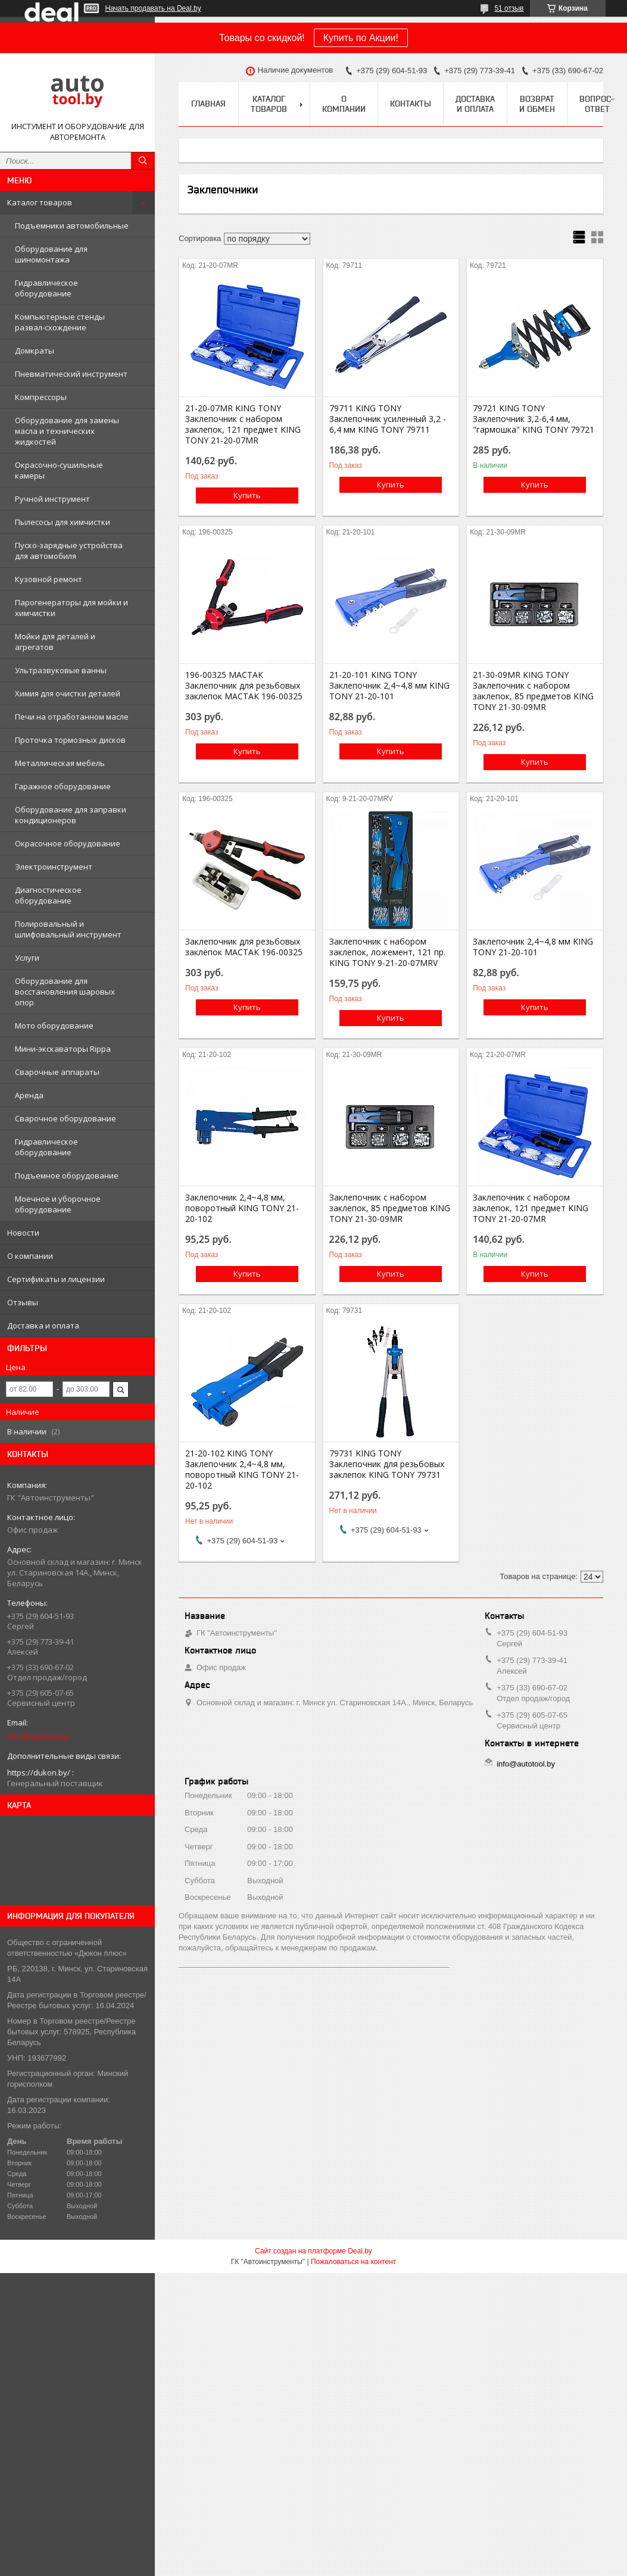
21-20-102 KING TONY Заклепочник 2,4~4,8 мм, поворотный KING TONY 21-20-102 (242, 1469)
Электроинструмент (53, 866)
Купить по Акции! (360, 38)
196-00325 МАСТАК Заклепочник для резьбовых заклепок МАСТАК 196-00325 (243, 686)
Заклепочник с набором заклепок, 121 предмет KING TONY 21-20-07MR (530, 1208)
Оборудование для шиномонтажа (51, 254)
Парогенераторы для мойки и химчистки (71, 607)
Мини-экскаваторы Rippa (63, 1048)
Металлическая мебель (60, 763)
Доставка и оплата (43, 1325)
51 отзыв (508, 8)
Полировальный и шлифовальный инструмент (68, 929)
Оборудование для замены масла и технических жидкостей (67, 431)
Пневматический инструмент (71, 373)
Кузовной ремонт (48, 579)
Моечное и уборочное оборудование (58, 1204)
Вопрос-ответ (597, 104)
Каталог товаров (39, 202)
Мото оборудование (54, 1025)
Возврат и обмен (537, 104)
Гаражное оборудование (63, 786)
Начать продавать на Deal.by (153, 8)
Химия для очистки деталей (67, 693)
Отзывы (22, 1302)
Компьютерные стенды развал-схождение (60, 322)
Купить (247, 495)
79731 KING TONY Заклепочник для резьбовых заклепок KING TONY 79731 (386, 1464)
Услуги (27, 957)
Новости (23, 1232)
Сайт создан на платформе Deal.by (313, 2251)
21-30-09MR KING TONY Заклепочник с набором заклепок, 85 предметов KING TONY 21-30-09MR (533, 691)
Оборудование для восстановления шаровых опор (65, 992)
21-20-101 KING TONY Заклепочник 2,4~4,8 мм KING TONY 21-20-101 (389, 686)
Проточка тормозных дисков (70, 739)
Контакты (410, 103)
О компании (30, 1256)
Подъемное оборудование (66, 1175)
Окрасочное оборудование (67, 843)
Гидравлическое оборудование (46, 288)
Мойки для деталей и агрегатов (55, 641)
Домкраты (34, 350)
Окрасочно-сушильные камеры (59, 470)
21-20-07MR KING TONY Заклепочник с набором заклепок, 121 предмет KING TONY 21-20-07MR (243, 424)
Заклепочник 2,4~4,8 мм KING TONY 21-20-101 (533, 947)
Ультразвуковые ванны (61, 670)
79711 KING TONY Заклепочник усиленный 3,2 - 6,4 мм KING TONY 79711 (387, 419)
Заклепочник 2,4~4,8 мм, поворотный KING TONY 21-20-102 (242, 1208)
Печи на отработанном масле (72, 716)
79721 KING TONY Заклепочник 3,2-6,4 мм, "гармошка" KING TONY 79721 (533, 419)
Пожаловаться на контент (353, 2262)
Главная (208, 103)
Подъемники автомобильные (72, 225)
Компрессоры (41, 397)
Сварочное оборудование (65, 1118)
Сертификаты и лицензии (56, 1279)
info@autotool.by (38, 1736)
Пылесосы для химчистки (62, 522)
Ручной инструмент (52, 498)
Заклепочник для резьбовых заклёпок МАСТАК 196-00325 (243, 947)
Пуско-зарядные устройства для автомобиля (69, 550)
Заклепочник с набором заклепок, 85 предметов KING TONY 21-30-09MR (389, 1208)
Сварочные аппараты (57, 1072)
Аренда (29, 1095)
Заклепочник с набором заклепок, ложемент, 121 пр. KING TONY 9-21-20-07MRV (387, 952)
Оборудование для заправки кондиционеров (70, 815)
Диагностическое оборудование (48, 895)
